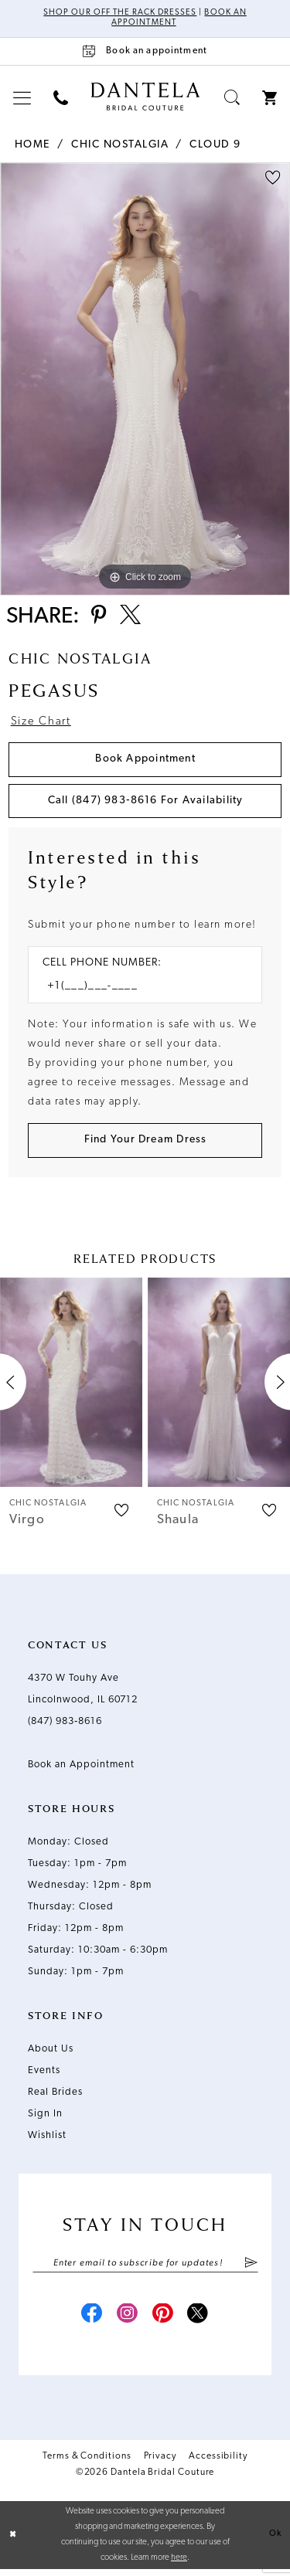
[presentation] (71, 1387)
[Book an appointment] (145, 51)
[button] (22, 98)
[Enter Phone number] (137, 990)
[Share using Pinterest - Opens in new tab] (99, 618)
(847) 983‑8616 (65, 1726)
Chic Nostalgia (120, 145)
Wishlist (47, 2140)
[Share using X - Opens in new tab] (132, 617)
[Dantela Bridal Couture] (145, 96)
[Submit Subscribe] (250, 2268)
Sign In (45, 2118)
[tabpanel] (145, 379)
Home (32, 145)
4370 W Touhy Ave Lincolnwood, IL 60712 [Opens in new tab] (83, 1693)
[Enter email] (145, 2268)
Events (44, 2075)
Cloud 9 (215, 145)
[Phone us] (61, 98)
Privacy (160, 2463)
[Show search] (232, 98)
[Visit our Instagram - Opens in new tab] (127, 2321)
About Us (50, 2053)
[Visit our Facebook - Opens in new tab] (90, 2321)
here (179, 2565)
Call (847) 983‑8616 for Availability (146, 804)
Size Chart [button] (41, 725)
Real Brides (55, 2097)
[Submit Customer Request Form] (145, 1144)
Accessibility (218, 2463)
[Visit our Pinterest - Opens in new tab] (164, 2321)
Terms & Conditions (87, 2463)
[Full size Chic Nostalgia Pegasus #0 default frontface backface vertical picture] (145, 379)
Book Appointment (145, 762)
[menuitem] (22, 98)
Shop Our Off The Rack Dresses (119, 13)
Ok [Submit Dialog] (275, 2541)
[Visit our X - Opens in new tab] (201, 2321)
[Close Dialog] (13, 2541)
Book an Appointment (81, 1769)
